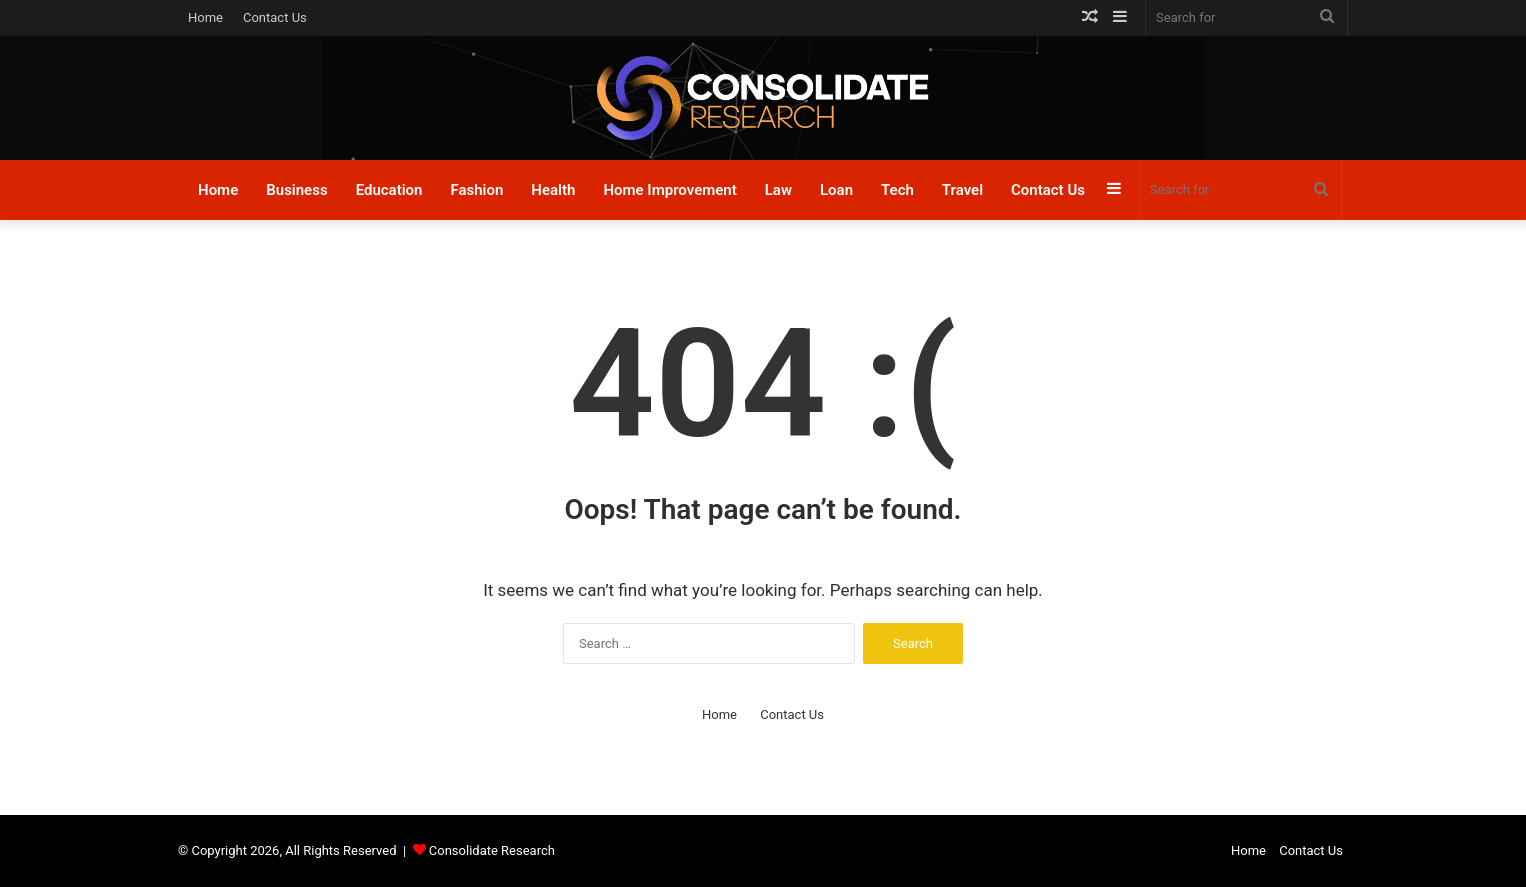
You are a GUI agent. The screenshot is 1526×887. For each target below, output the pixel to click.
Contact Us (275, 17)
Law (778, 190)
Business (296, 190)
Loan (836, 190)
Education (389, 190)
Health (553, 190)
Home (205, 17)
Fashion (476, 190)
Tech (897, 190)
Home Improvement (669, 190)
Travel (962, 190)
